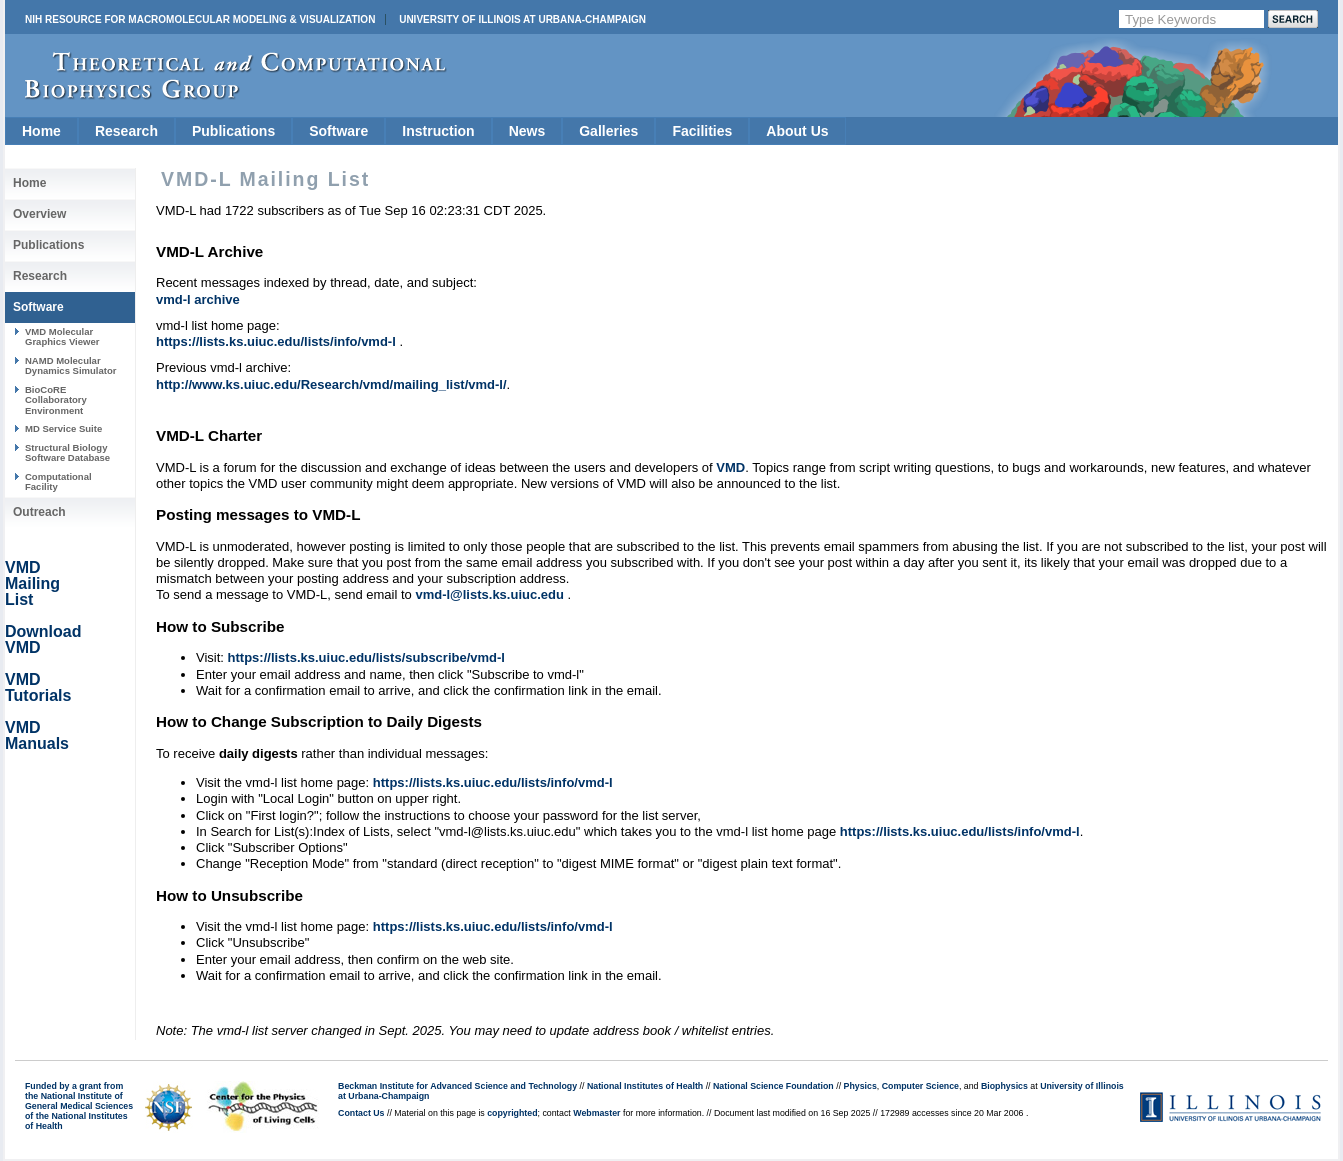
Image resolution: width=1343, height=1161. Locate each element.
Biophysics (1004, 1086)
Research (126, 131)
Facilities (702, 131)
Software (338, 131)
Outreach (39, 512)
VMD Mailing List (32, 583)
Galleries (608, 131)
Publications (233, 131)
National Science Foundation (773, 1086)
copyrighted (512, 1113)
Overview (39, 214)
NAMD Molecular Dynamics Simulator (71, 365)
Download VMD (43, 639)
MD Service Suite (63, 428)
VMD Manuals (37, 735)
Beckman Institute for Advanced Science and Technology (457, 1086)
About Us (797, 131)
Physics (860, 1086)
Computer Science (920, 1086)
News (527, 131)
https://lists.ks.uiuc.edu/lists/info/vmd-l (277, 341)
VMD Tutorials (38, 687)
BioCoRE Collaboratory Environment (56, 400)
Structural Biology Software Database (67, 452)
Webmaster (596, 1113)
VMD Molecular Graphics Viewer (62, 336)
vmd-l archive (198, 299)
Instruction (438, 131)
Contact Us (361, 1113)
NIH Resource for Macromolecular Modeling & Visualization (200, 19)
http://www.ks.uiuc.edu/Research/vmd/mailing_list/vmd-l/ (331, 384)
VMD (730, 467)
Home (41, 131)
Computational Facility (58, 481)
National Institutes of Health (645, 1086)
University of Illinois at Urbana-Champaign (522, 19)
